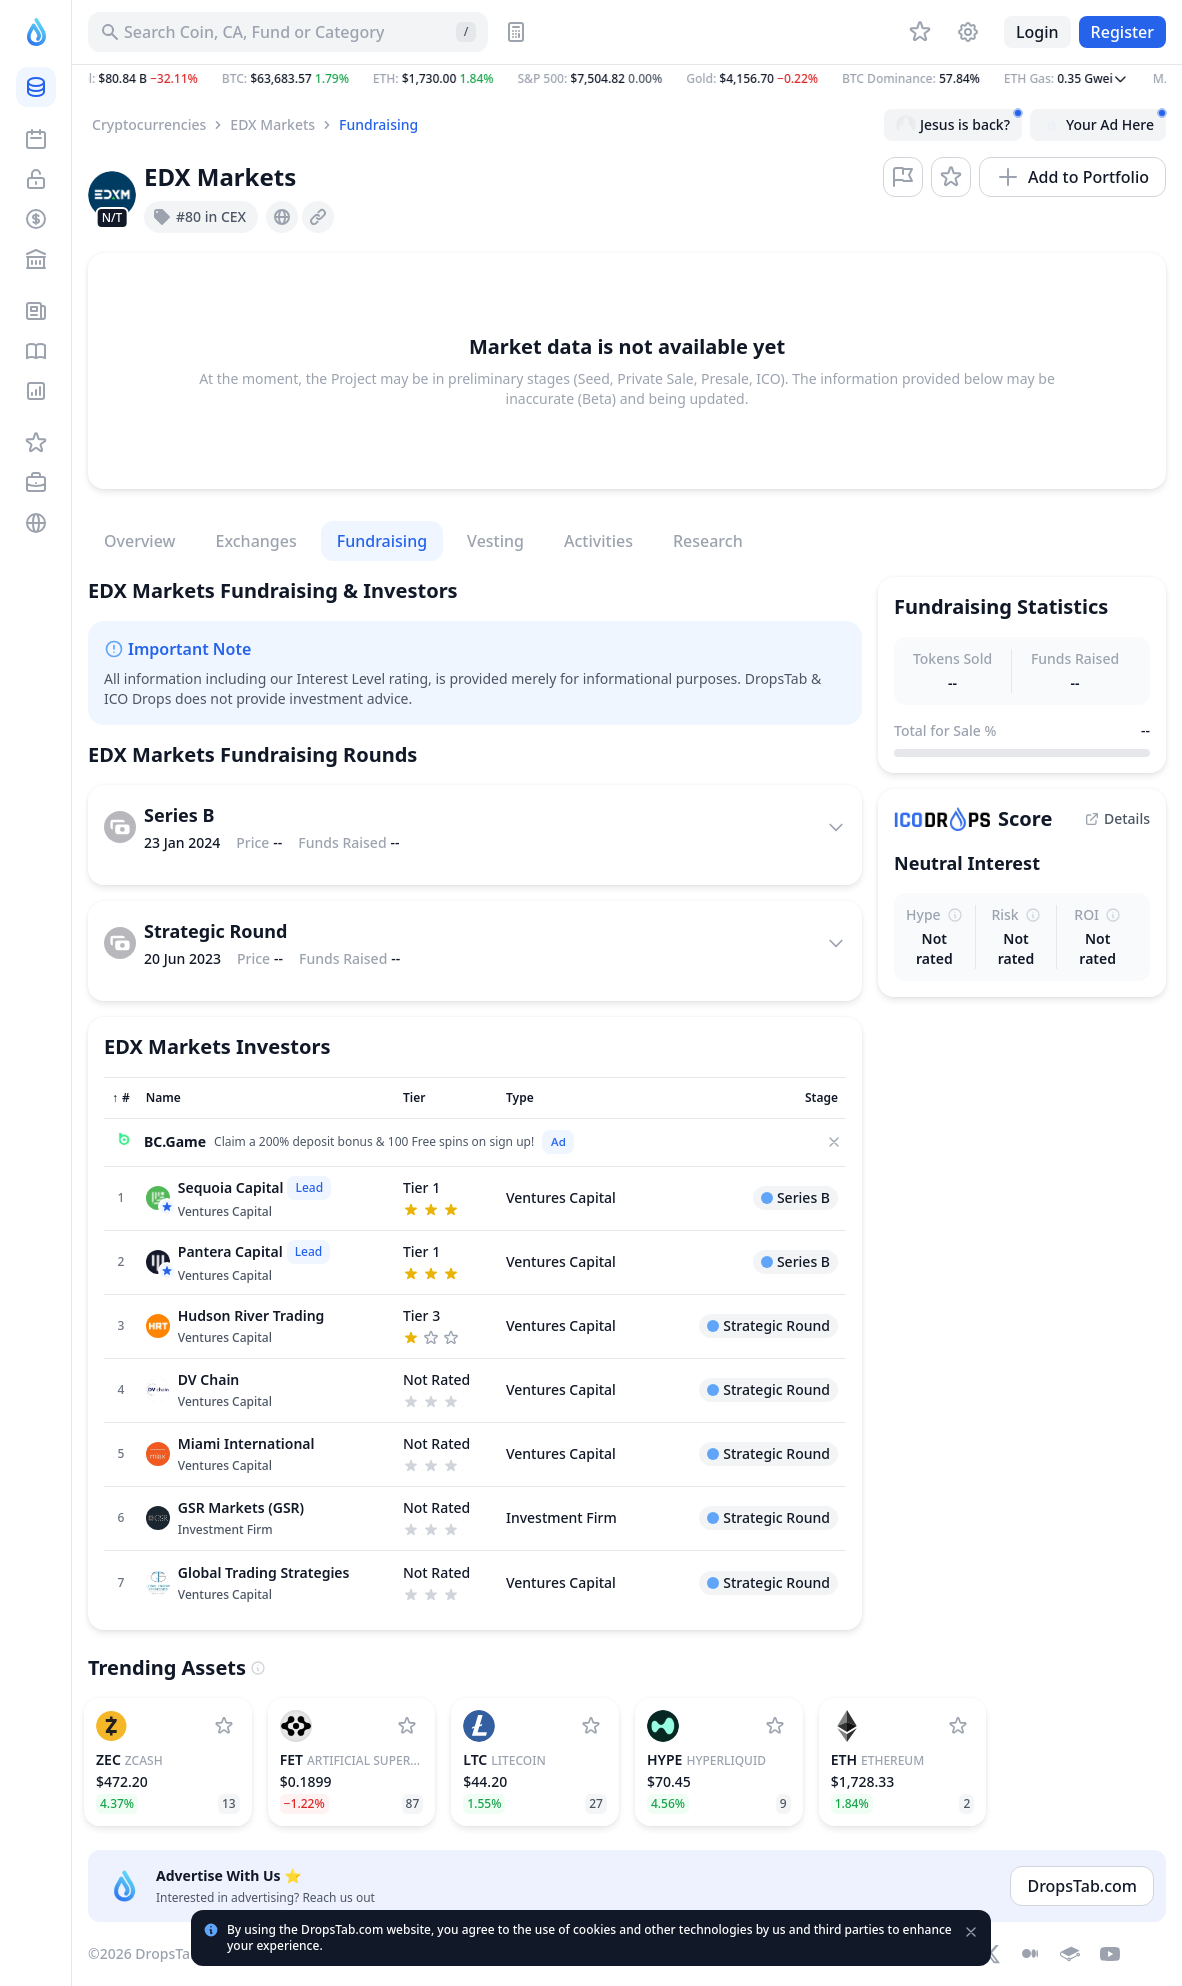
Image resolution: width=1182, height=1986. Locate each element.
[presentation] (282, 217)
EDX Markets (272, 124)
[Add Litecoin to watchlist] (591, 1726)
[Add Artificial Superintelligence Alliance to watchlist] (407, 1726)
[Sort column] (121, 1098)
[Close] (834, 1142)
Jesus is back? (959, 122)
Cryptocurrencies (149, 124)
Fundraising (378, 124)
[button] (627, 79)
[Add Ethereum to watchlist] (958, 1726)
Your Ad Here (1104, 122)
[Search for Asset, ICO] (288, 32)
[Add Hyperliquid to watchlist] (775, 1726)
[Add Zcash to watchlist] (224, 1726)
